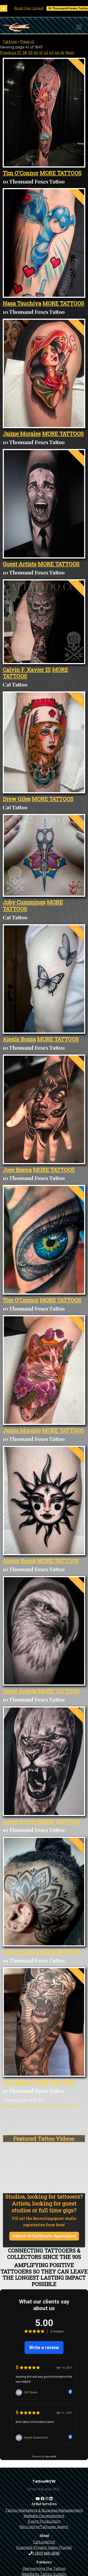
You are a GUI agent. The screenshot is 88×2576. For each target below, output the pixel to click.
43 (51, 52)
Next (69, 52)
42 (46, 52)
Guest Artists (19, 564)
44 (57, 52)
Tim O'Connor (20, 173)
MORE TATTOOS (60, 173)
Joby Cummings (24, 902)
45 (62, 52)
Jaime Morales (22, 433)
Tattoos (10, 41)
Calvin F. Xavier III (27, 669)
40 (35, 52)
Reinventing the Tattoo (44, 2568)
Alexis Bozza (19, 1039)
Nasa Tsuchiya (22, 303)
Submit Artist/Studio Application (44, 2236)
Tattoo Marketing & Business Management (44, 2510)
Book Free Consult (36, 8)
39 (30, 52)
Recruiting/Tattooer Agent (44, 2527)
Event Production (44, 2521)
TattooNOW (44, 2542)
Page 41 (27, 41)
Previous (8, 52)
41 (41, 52)
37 (19, 52)
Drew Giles (16, 799)
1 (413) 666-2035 (44, 2553)
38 (24, 52)
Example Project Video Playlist (44, 2547)
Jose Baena (17, 1169)
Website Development (44, 2516)
